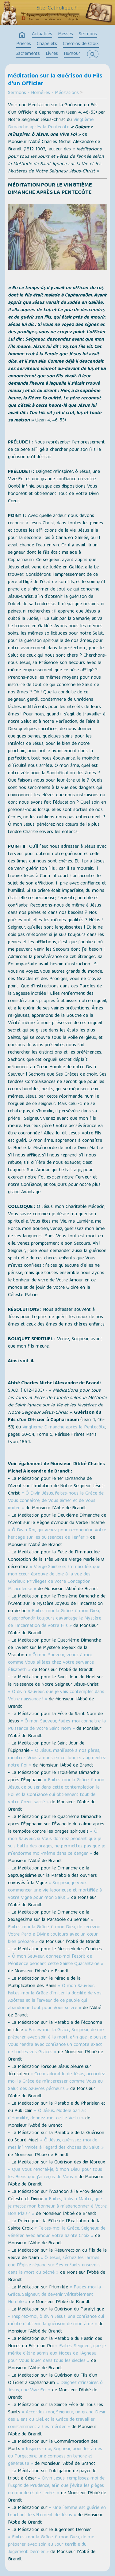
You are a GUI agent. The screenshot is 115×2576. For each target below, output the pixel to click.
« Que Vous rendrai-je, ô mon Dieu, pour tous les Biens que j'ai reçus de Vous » (55, 2174)
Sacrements (28, 54)
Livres (52, 54)
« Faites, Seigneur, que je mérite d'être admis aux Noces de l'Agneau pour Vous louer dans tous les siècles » (57, 2353)
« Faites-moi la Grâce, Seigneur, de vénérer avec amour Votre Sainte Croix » (56, 2232)
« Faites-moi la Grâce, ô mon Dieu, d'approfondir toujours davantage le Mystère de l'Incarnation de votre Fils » (54, 1618)
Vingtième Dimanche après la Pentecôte (51, 124)
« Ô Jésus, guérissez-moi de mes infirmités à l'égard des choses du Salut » (56, 2144)
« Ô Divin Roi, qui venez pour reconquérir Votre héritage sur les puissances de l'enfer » (57, 1534)
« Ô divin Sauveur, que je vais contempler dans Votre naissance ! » (56, 1696)
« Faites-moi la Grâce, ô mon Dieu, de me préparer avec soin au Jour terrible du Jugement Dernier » (51, 2544)
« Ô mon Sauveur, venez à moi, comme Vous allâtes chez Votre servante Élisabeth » (51, 1662)
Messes (65, 34)
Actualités (42, 34)
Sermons (88, 34)
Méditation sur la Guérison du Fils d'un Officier (55, 80)
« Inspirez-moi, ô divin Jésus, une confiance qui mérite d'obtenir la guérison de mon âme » (56, 2321)
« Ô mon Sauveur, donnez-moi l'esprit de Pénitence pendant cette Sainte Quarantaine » (55, 1960)
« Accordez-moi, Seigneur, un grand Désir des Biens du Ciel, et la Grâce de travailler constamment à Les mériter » (57, 2419)
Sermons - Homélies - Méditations (43, 93)
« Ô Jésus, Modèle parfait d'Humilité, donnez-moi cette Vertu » (47, 2115)
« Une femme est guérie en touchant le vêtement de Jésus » (57, 2512)
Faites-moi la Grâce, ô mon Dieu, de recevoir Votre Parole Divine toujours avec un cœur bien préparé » (54, 1934)
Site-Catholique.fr (57, 8)
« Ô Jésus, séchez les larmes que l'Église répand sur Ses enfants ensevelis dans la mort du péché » (54, 2265)
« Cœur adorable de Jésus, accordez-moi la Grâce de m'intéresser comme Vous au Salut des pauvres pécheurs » (57, 2081)
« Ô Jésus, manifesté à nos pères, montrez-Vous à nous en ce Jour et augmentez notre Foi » (57, 1758)
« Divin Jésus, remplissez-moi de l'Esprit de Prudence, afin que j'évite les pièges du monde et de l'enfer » (56, 2486)
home (22, 35)
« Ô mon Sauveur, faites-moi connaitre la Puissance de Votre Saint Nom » (57, 1725)
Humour (72, 54)
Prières (23, 44)
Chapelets (47, 44)
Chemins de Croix (81, 44)
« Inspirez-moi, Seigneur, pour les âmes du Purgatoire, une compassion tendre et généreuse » (55, 2456)
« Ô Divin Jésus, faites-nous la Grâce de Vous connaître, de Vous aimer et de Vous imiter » (56, 1501)
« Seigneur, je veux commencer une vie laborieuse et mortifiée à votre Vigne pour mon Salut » (55, 1890)
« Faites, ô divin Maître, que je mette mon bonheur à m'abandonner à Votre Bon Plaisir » (57, 2206)
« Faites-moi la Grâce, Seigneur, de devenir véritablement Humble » (54, 2294)
